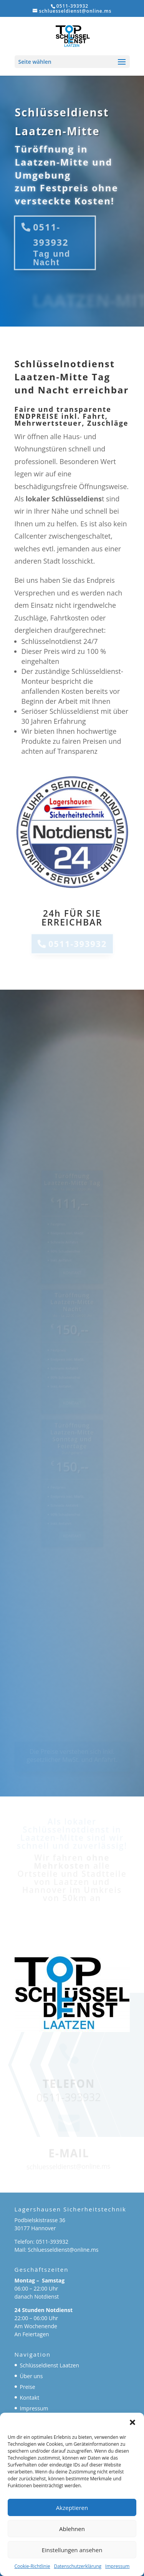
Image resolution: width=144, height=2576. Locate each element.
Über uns (31, 2376)
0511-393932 (51, 234)
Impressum (117, 2566)
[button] (132, 2422)
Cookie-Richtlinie (32, 2566)
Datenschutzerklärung (77, 2566)
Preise (27, 2386)
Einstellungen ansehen (72, 2550)
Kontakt (30, 2397)
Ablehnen (72, 2529)
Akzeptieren (72, 2507)
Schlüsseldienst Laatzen (49, 2365)
